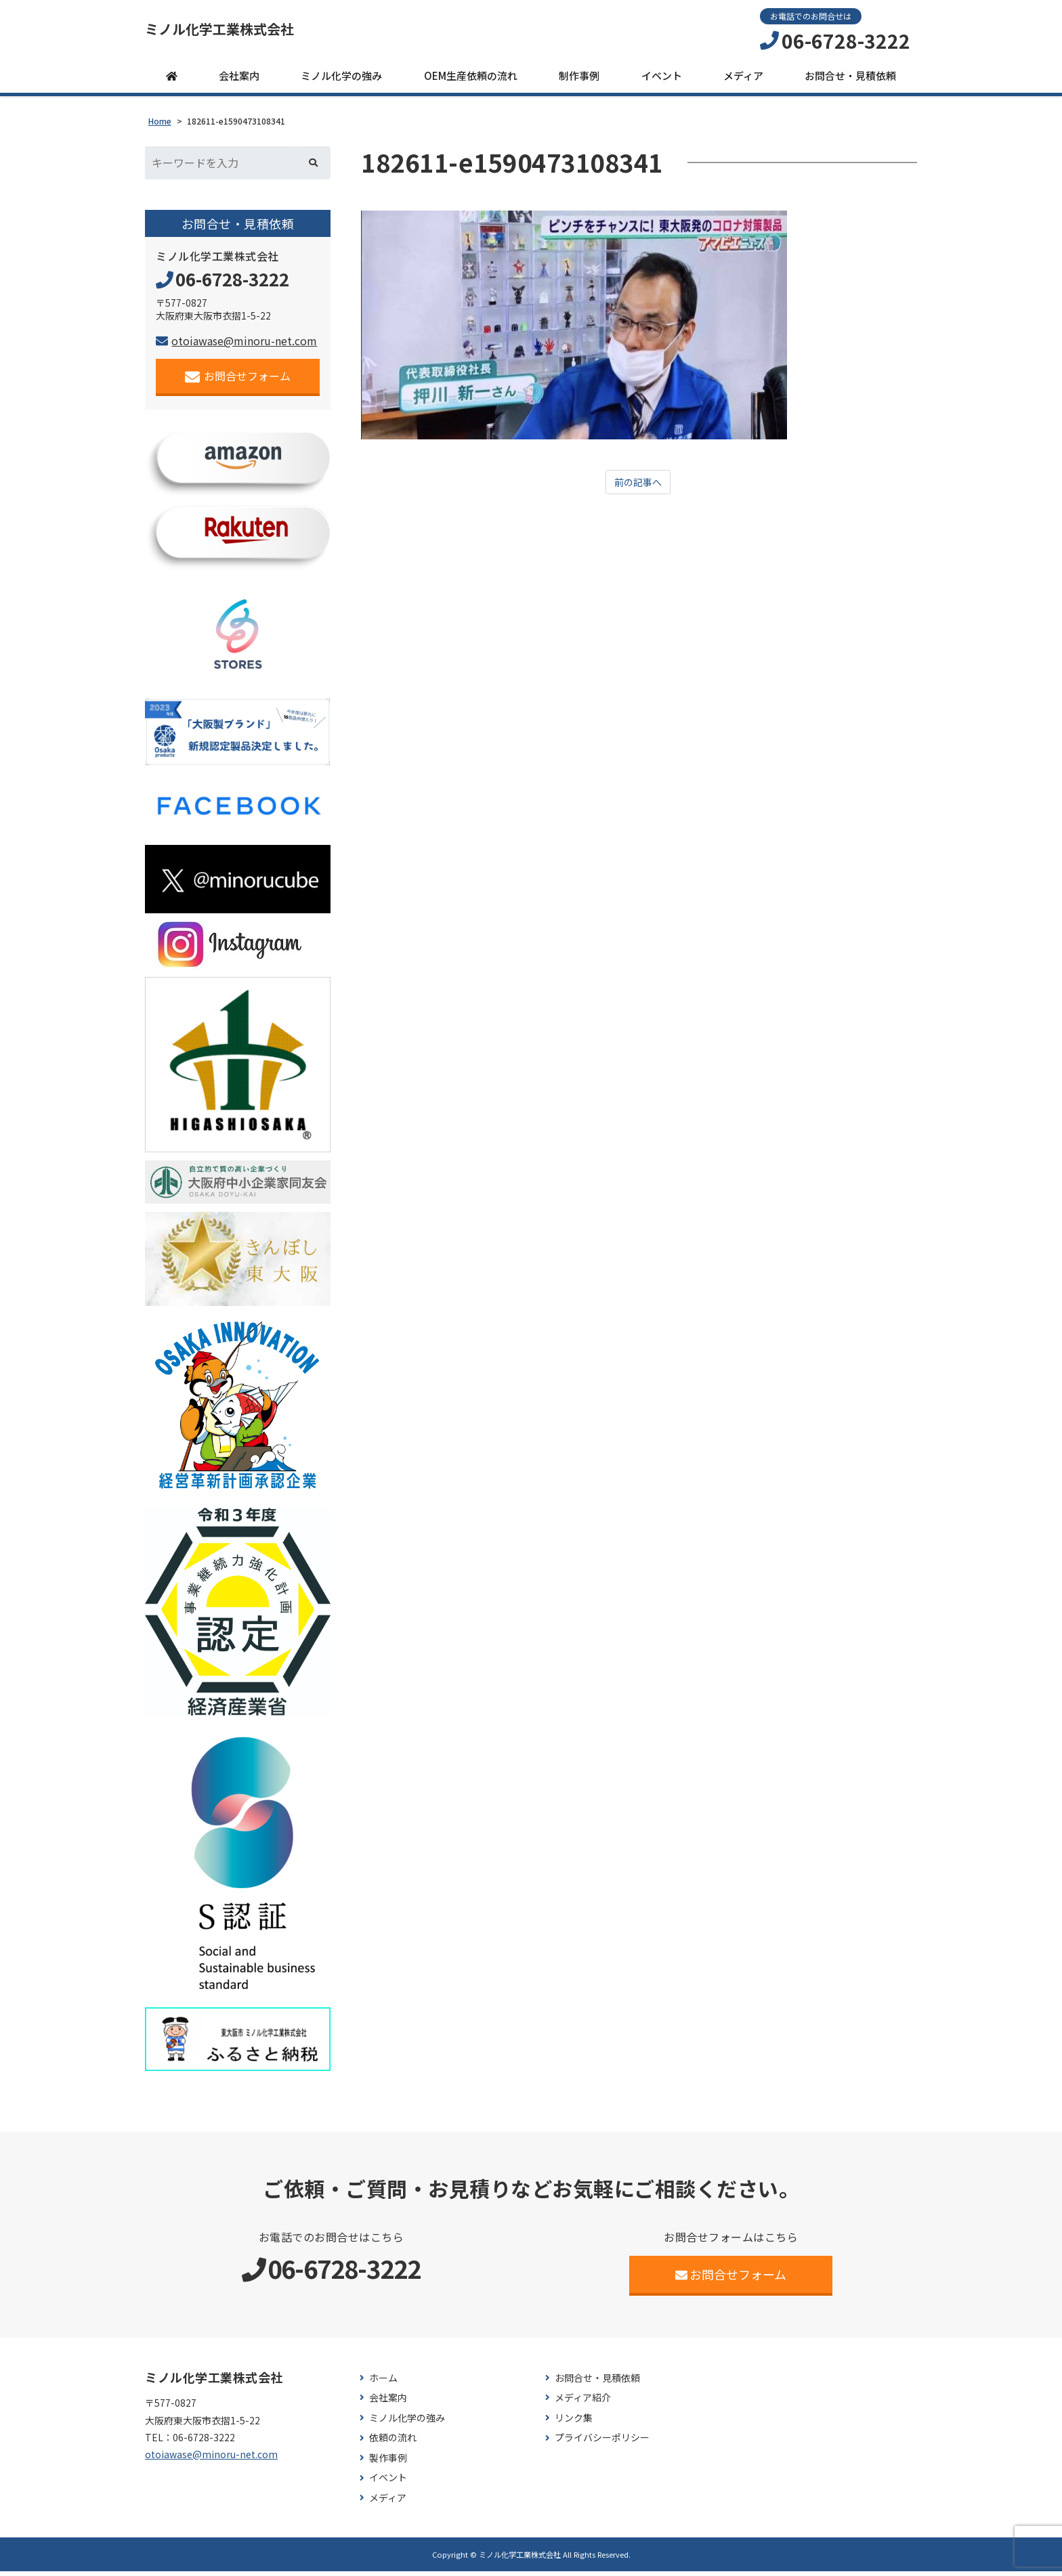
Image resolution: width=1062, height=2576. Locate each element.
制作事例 (579, 81)
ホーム (383, 2382)
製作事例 (388, 2463)
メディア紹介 (583, 2403)
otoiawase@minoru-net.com (236, 346)
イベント (661, 81)
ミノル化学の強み (341, 81)
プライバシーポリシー (602, 2443)
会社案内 (239, 81)
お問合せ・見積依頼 (850, 81)
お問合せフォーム (238, 381)
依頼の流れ (393, 2443)
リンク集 (574, 2423)
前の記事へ (638, 488)
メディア (743, 81)
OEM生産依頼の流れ (470, 81)
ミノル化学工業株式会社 (242, 31)
